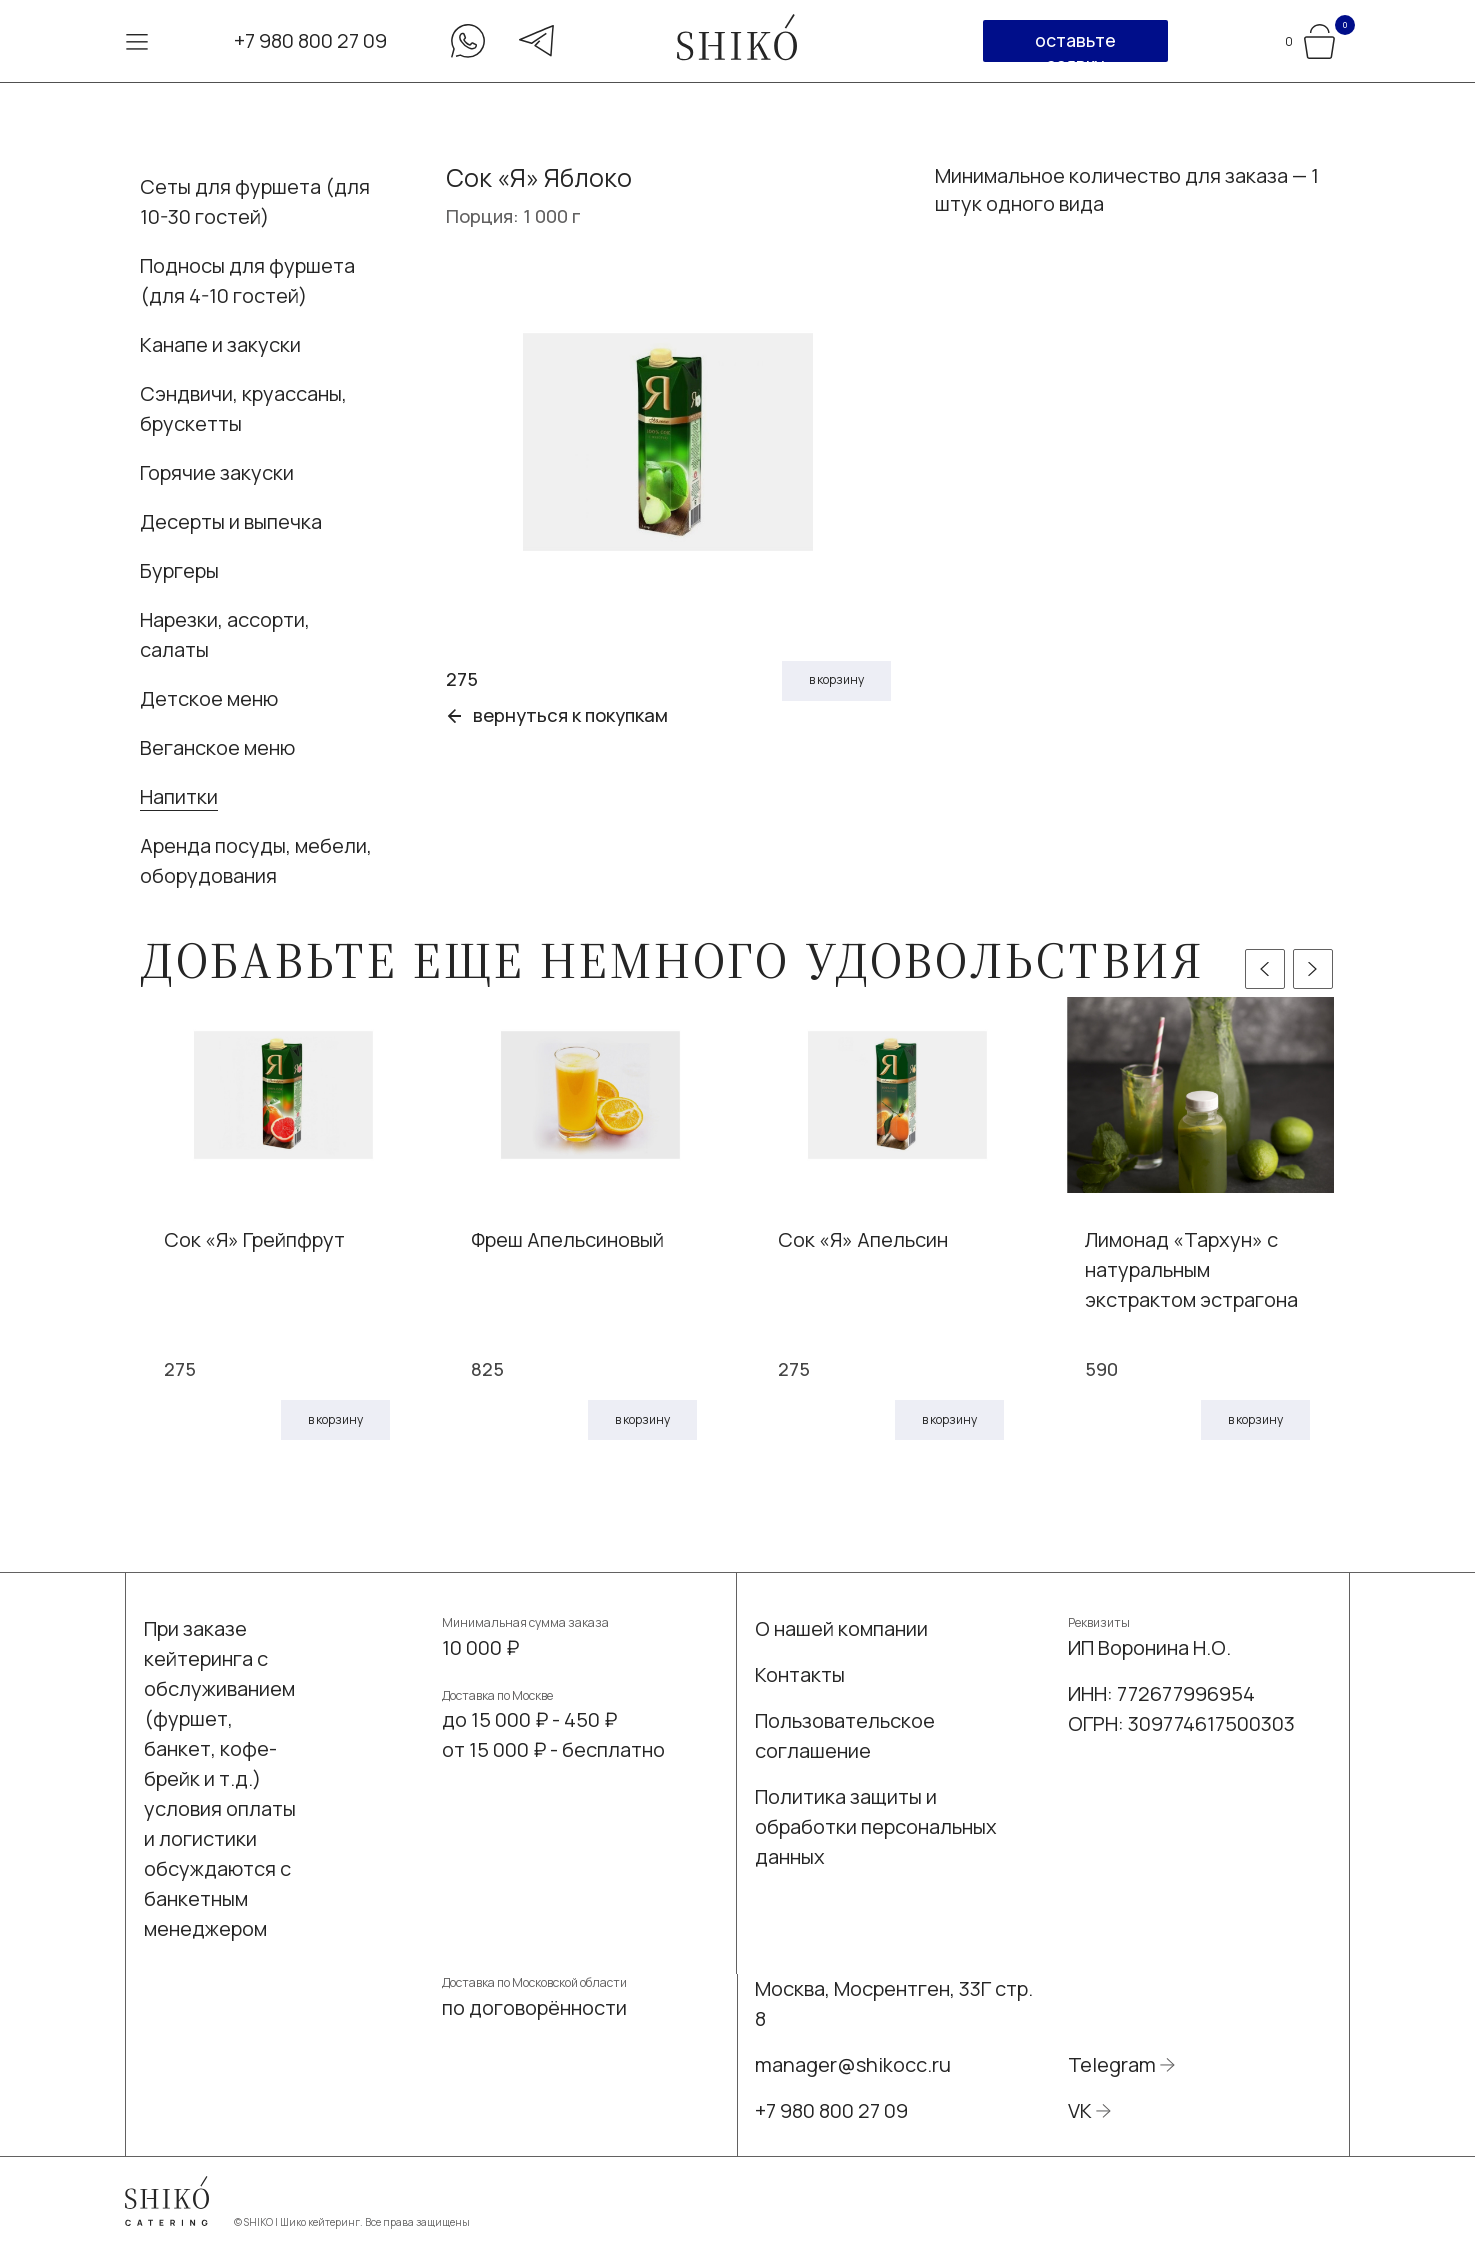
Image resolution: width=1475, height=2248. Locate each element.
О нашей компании (841, 1628)
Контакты (800, 1674)
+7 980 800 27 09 (310, 40)
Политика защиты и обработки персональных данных (876, 1826)
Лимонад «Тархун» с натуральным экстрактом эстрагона (1191, 1269)
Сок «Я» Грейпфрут (254, 1239)
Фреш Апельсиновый (567, 1239)
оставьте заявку (1075, 45)
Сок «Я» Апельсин (863, 1239)
